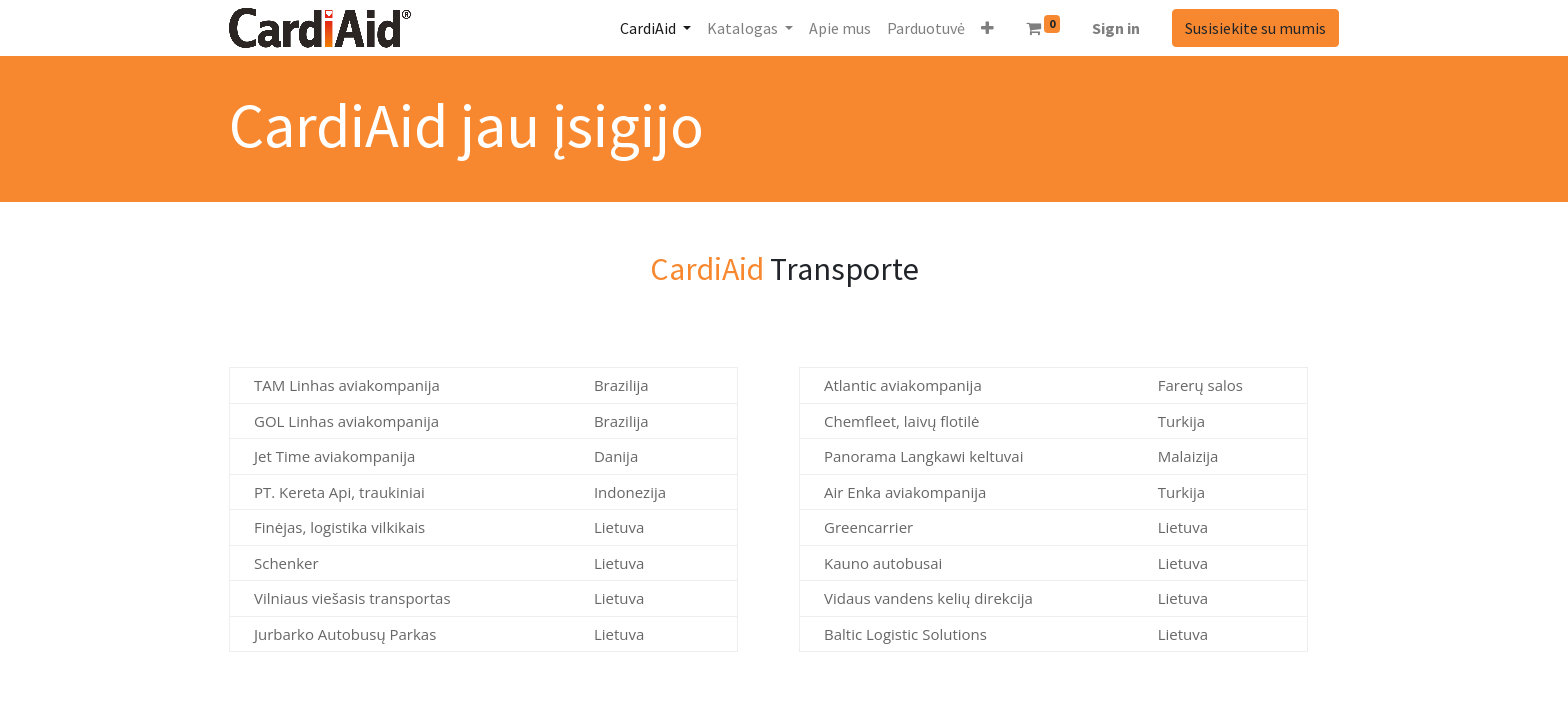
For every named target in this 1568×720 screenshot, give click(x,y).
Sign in (1116, 28)
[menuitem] (840, 28)
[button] (987, 28)
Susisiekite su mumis (1255, 28)
